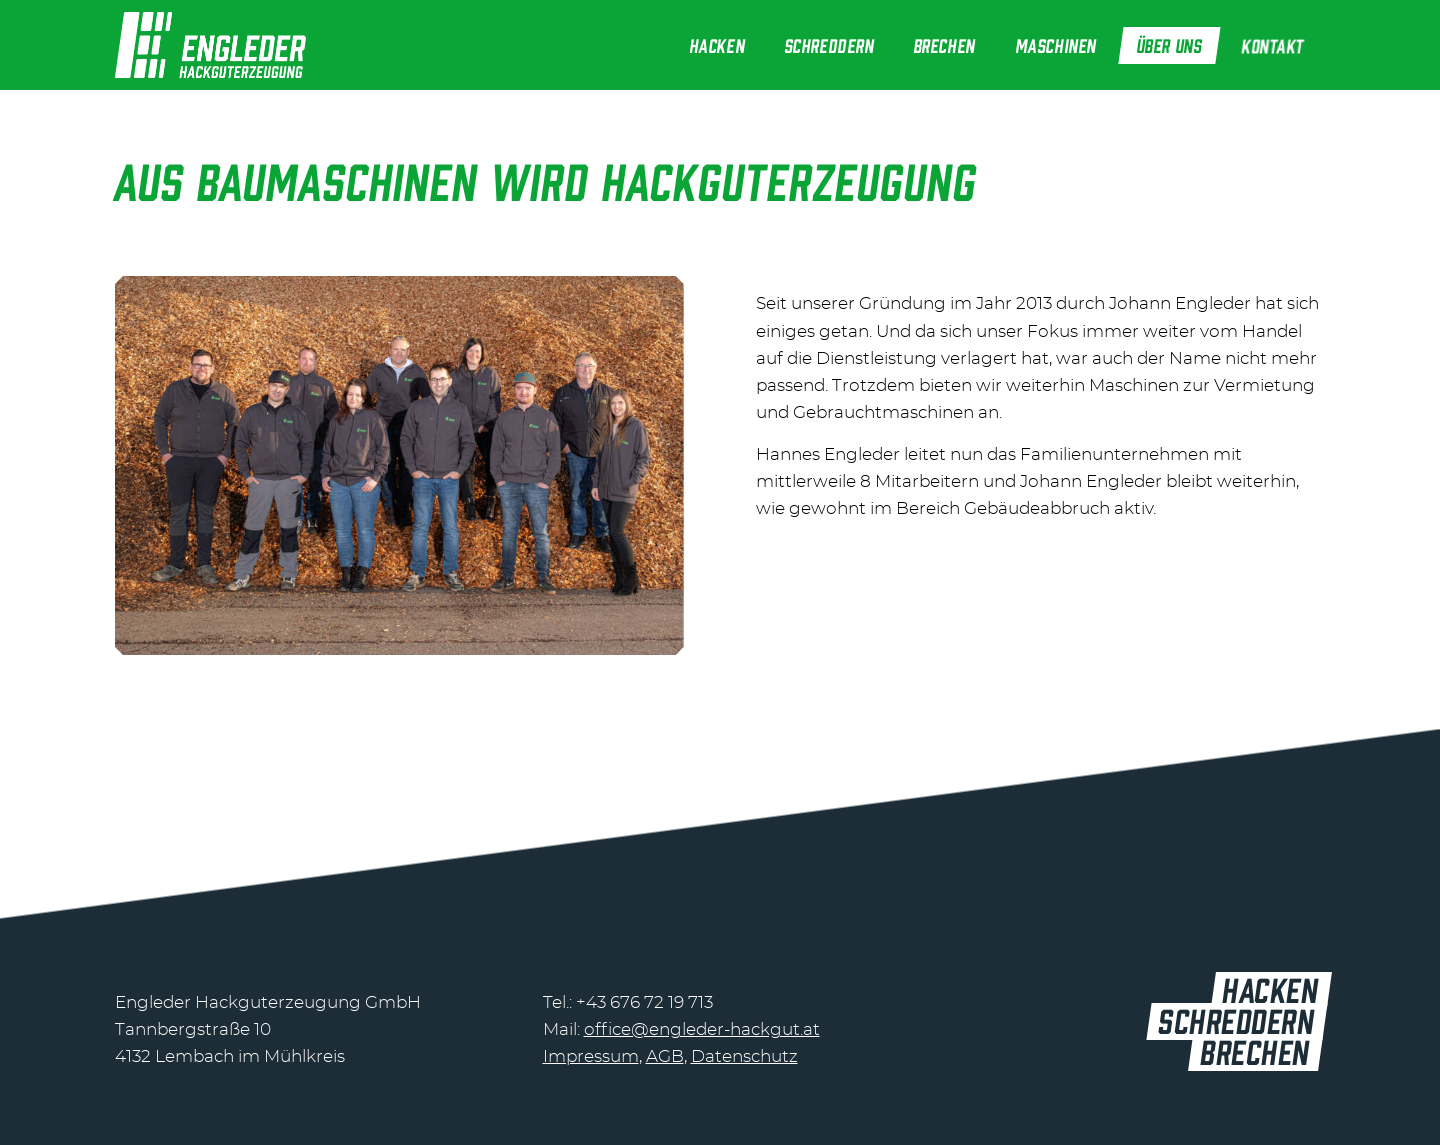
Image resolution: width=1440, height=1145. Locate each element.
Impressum (591, 1056)
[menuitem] (717, 45)
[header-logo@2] (210, 45)
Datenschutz (744, 1056)
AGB (665, 1056)
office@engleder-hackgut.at (702, 1029)
